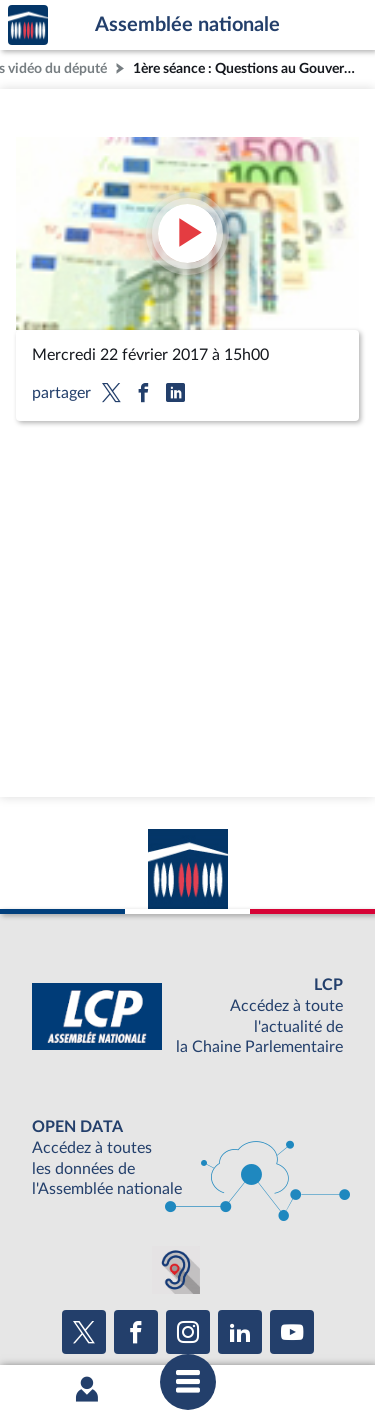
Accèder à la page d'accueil (28, 25)
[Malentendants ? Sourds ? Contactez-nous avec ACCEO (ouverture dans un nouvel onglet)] (176, 1270)
